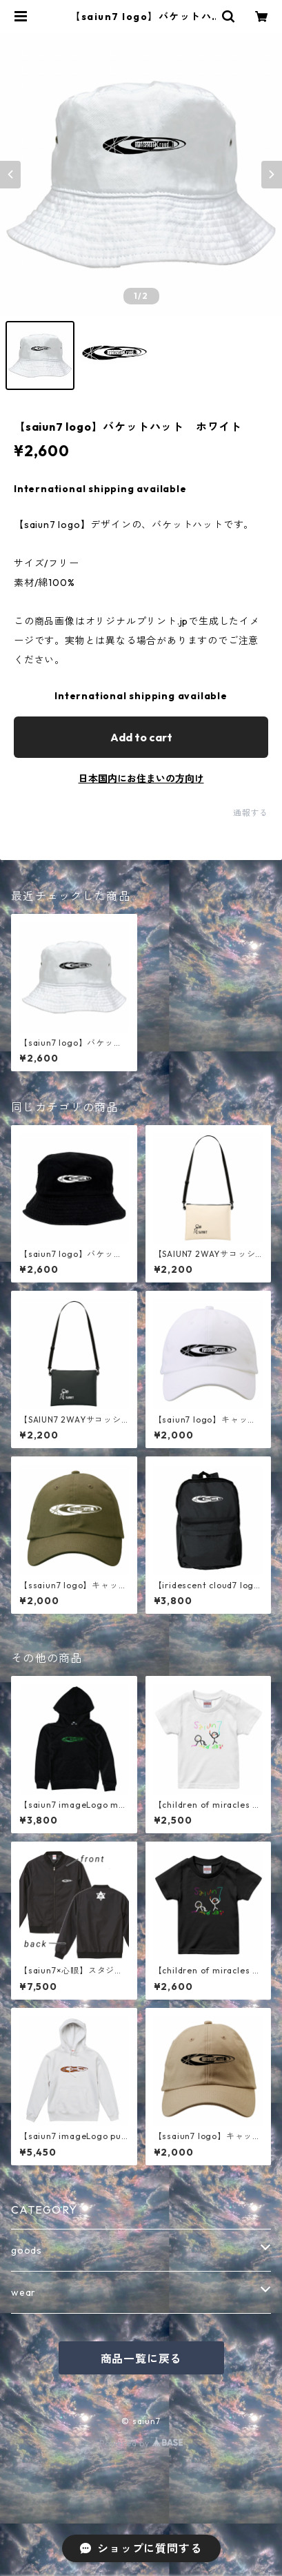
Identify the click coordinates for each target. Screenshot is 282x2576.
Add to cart (141, 737)
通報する (250, 813)
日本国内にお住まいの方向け (141, 778)
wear (23, 2292)
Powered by (141, 2443)
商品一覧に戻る (141, 2358)
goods (26, 2250)
